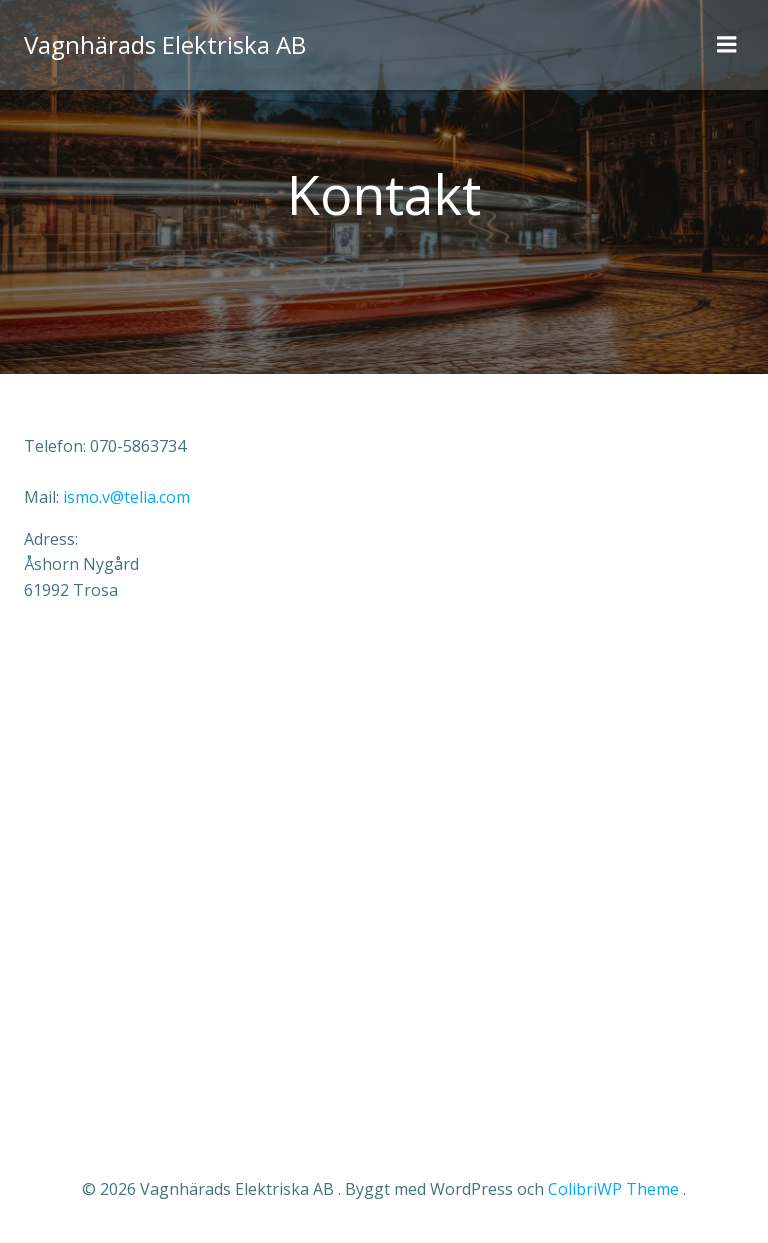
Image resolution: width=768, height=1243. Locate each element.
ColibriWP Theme (613, 1189)
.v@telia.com (126, 497)
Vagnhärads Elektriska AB (165, 44)
